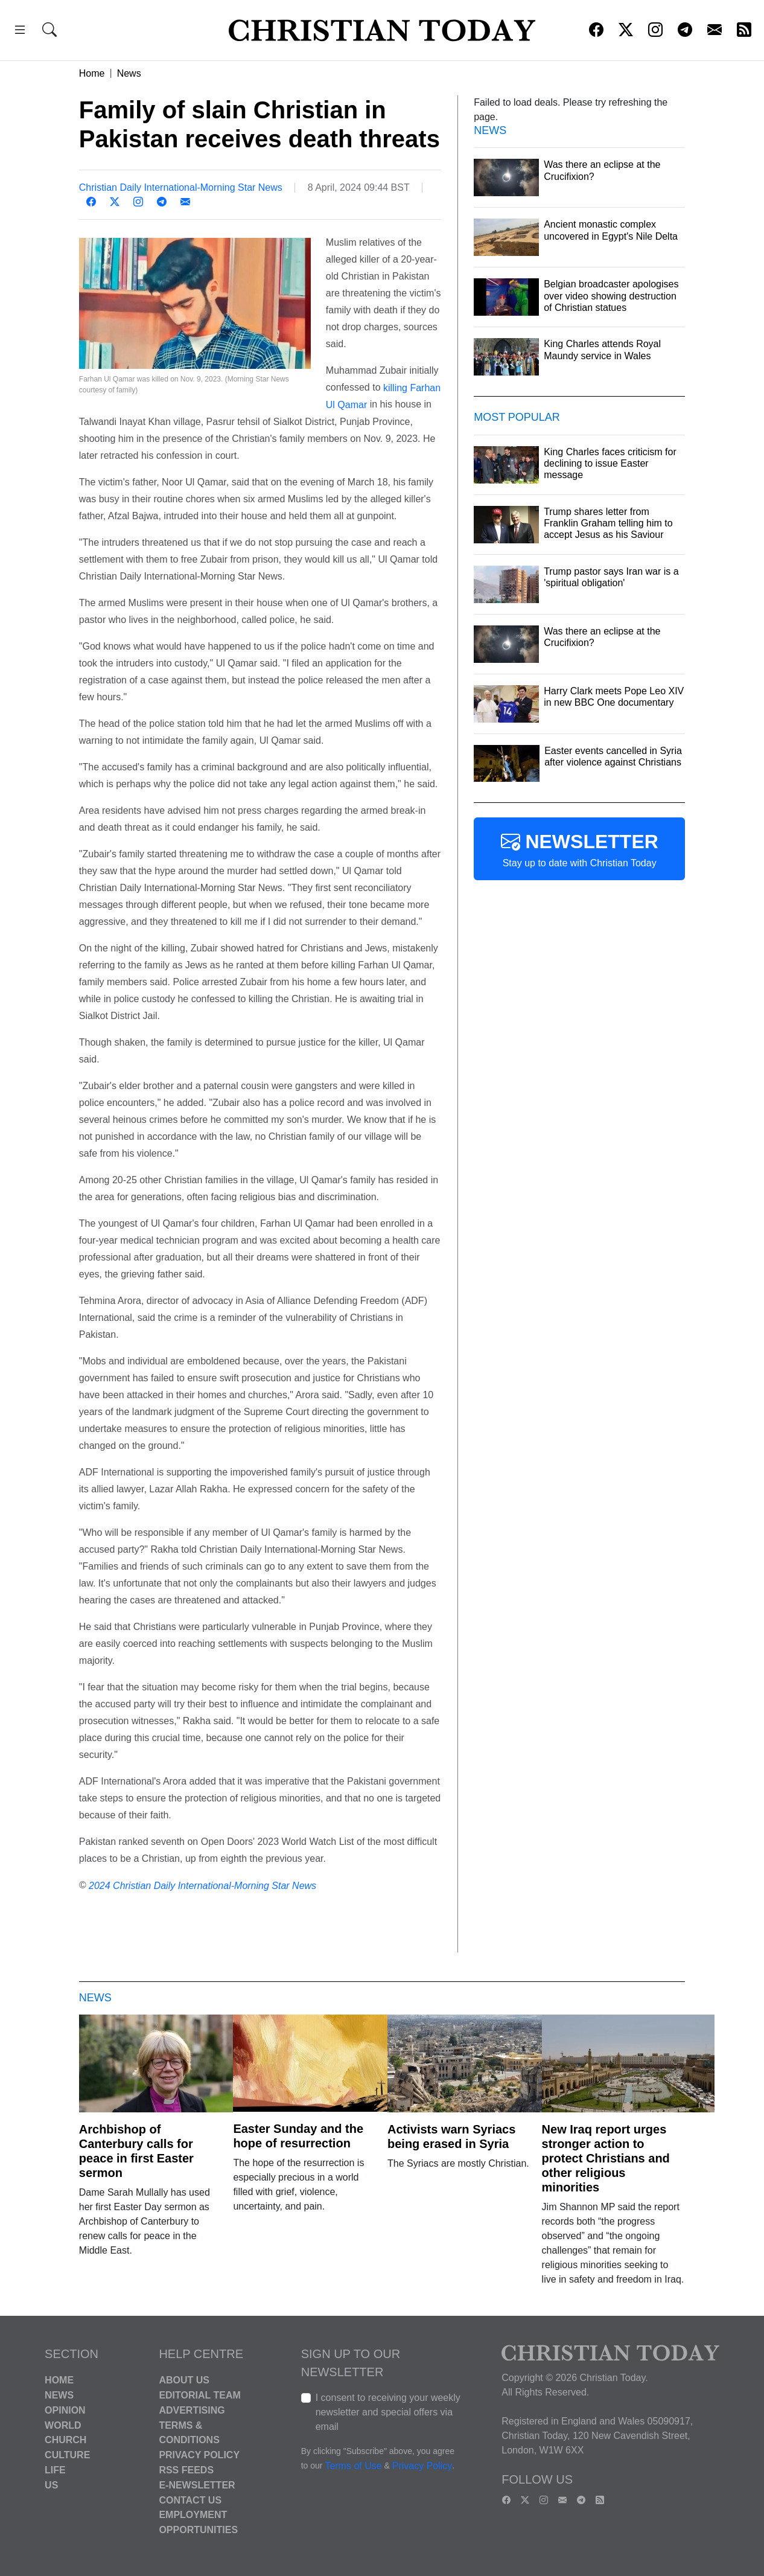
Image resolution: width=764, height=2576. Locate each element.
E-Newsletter (197, 2485)
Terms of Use (353, 2466)
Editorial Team (199, 2395)
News (129, 73)
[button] (20, 32)
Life (55, 2470)
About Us (184, 2380)
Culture (67, 2455)
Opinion (65, 2410)
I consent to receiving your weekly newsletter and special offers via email (388, 2412)
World (63, 2425)
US (51, 2485)
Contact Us (190, 2500)
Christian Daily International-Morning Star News (180, 187)
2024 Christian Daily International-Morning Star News (202, 1886)
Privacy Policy (199, 2455)
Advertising (191, 2410)
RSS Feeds (186, 2470)
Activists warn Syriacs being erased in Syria (451, 2136)
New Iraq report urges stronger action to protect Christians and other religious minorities (606, 2158)
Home (92, 73)
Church (65, 2440)
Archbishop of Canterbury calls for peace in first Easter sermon (136, 2151)
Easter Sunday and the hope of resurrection (298, 2136)
